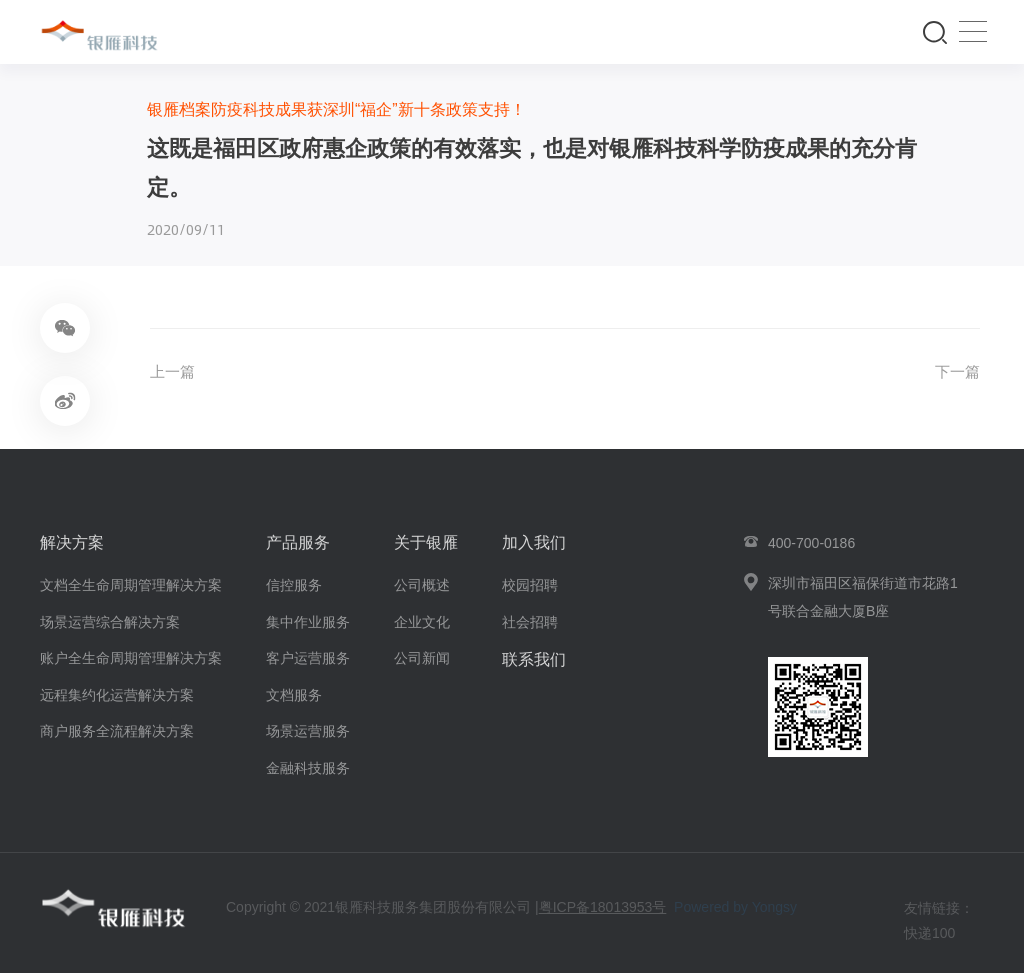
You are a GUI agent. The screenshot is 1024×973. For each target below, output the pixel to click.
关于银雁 (426, 542)
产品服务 (298, 542)
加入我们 (534, 542)
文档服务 (294, 695)
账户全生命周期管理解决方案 (131, 658)
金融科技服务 (308, 768)
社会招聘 (530, 622)
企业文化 (422, 622)
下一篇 (956, 372)
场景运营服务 (308, 731)
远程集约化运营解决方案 (117, 695)
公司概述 (422, 585)
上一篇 (174, 372)
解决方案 (72, 542)
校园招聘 (530, 585)
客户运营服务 (308, 658)
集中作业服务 (308, 622)
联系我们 (534, 659)
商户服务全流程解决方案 (117, 731)
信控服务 (294, 585)
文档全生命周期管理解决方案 (131, 585)
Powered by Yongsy (735, 908)
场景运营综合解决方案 (110, 622)
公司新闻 (422, 658)
